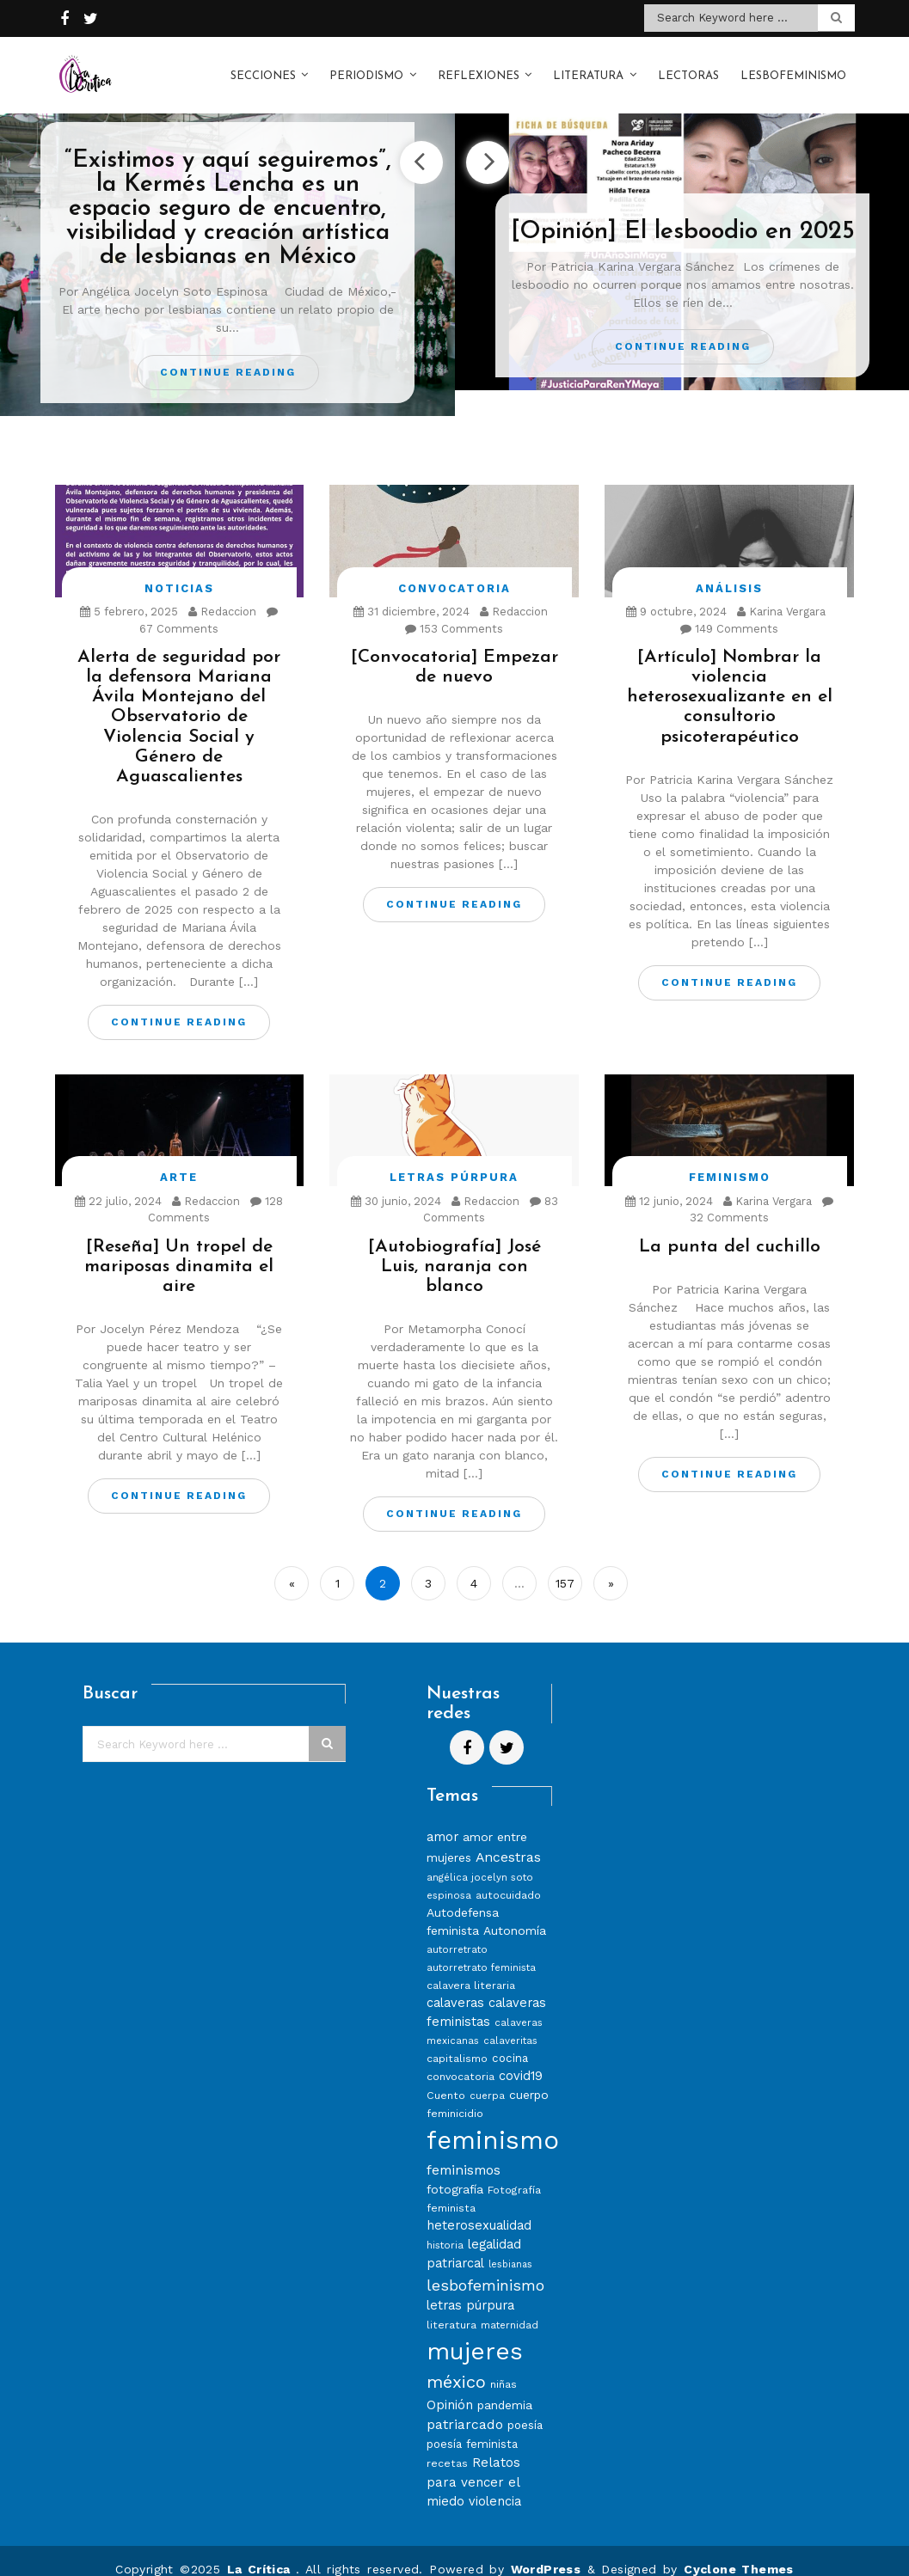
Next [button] (487, 145)
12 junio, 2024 (669, 1184)
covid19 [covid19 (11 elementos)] (521, 2058)
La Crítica (261, 2552)
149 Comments (729, 611)
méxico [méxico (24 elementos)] (456, 2364)
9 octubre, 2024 (676, 594)
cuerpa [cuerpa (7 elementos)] (487, 2078)
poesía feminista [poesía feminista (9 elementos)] (472, 2426)
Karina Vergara (781, 594)
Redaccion (222, 594)
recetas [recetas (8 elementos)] (447, 2445)
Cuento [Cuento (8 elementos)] (446, 2077)
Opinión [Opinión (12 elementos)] (450, 2387)
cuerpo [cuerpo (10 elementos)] (529, 2077)
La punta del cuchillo (729, 1230)
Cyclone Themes (739, 2552)
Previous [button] (421, 145)
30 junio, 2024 (396, 1184)
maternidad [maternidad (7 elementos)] (509, 2308)
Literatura (588, 67)
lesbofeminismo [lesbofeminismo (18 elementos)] (485, 2268)
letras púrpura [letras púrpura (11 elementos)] (470, 2288)
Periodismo (366, 67)
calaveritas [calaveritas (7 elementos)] (510, 2023)
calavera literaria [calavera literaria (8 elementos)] (471, 1967)
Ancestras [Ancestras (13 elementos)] (508, 1840)
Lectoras (688, 67)
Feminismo (730, 1159)
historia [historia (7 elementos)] (445, 2228)
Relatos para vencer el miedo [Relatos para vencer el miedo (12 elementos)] (473, 2465)
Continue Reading (228, 355)
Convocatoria (454, 571)
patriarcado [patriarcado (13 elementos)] (465, 2407)
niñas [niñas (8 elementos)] (503, 2366)
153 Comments (454, 611)
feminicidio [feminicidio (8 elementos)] (455, 2096)
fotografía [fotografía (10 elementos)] (455, 2172)
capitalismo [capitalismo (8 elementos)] (457, 2040)
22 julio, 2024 (118, 1184)
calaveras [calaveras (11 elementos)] (455, 1985)
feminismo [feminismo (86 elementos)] (493, 2123)
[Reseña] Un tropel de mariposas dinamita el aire (178, 1249)
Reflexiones (478, 67)
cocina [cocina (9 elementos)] (510, 2040)
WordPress (546, 2552)
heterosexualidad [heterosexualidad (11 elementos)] (479, 2208)
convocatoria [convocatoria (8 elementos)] (460, 2059)
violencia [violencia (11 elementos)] (495, 2484)
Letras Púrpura (454, 1159)
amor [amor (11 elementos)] (442, 1819)
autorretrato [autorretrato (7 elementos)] (457, 1932)
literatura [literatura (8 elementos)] (451, 2307)
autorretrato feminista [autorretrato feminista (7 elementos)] (481, 1950)
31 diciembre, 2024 (411, 594)
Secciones (263, 67)
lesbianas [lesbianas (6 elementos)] (510, 2247)
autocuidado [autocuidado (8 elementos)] (508, 1877)
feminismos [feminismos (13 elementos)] (464, 2153)
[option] (227, 248)
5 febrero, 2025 (129, 594)
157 (565, 1566)
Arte (179, 1159)
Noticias (179, 571)
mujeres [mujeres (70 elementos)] (475, 2334)
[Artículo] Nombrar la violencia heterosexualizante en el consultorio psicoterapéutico (729, 679)
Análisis (729, 571)
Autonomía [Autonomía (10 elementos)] (514, 1913)
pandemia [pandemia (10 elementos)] (504, 2388)
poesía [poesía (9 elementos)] (525, 2408)
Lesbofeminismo (793, 67)
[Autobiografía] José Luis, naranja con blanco (454, 1249)
